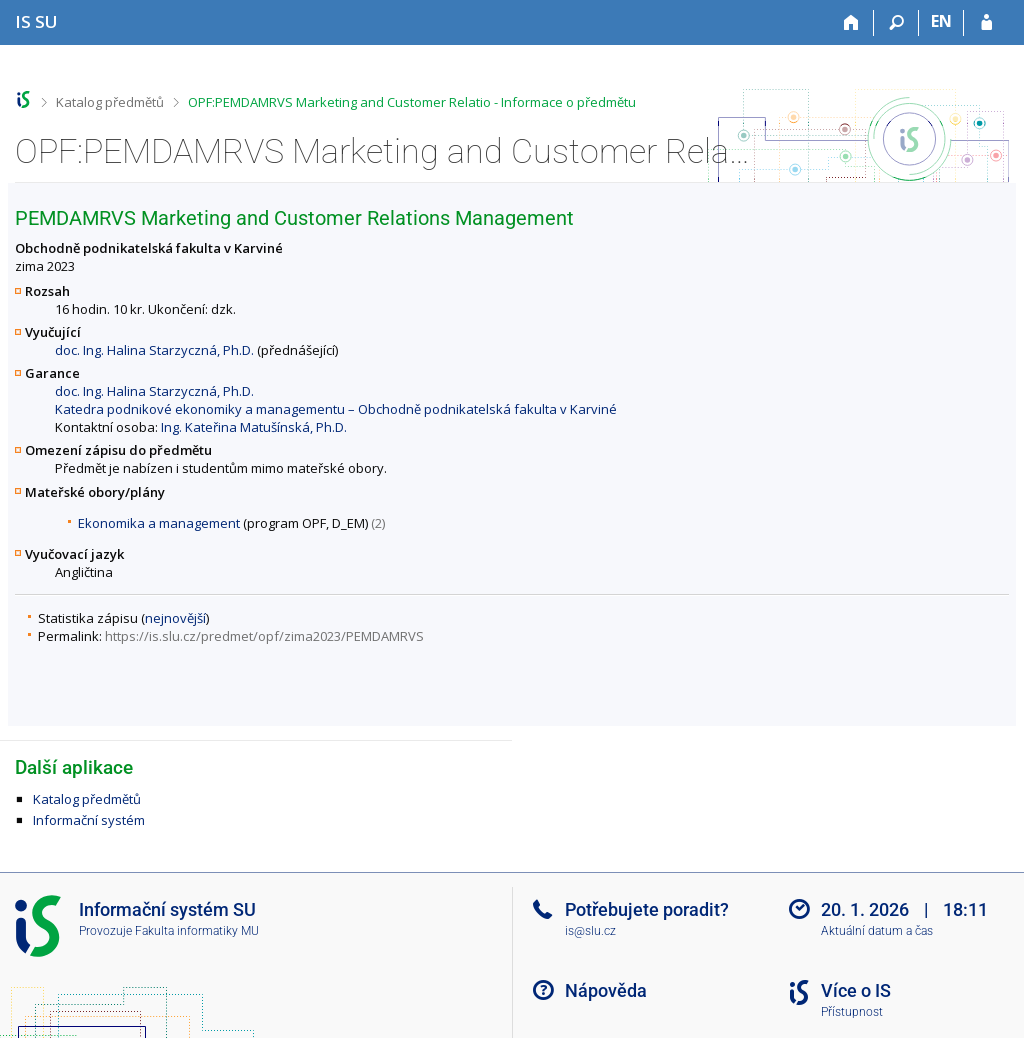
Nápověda (606, 990)
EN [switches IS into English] (941, 21)
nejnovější (175, 618)
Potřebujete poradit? (647, 909)
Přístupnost (852, 1012)
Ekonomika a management (159, 523)
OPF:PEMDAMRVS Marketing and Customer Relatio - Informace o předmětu (412, 102)
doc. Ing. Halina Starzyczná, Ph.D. (154, 350)
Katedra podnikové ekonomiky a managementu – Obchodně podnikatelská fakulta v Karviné (336, 409)
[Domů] (851, 23)
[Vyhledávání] (896, 23)
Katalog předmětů (110, 102)
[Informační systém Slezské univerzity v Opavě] (36, 21)
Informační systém (89, 820)
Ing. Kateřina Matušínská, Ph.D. (254, 427)
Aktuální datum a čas (877, 931)
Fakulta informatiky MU (197, 931)
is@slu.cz (590, 931)
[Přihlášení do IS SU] (986, 23)
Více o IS (856, 990)
